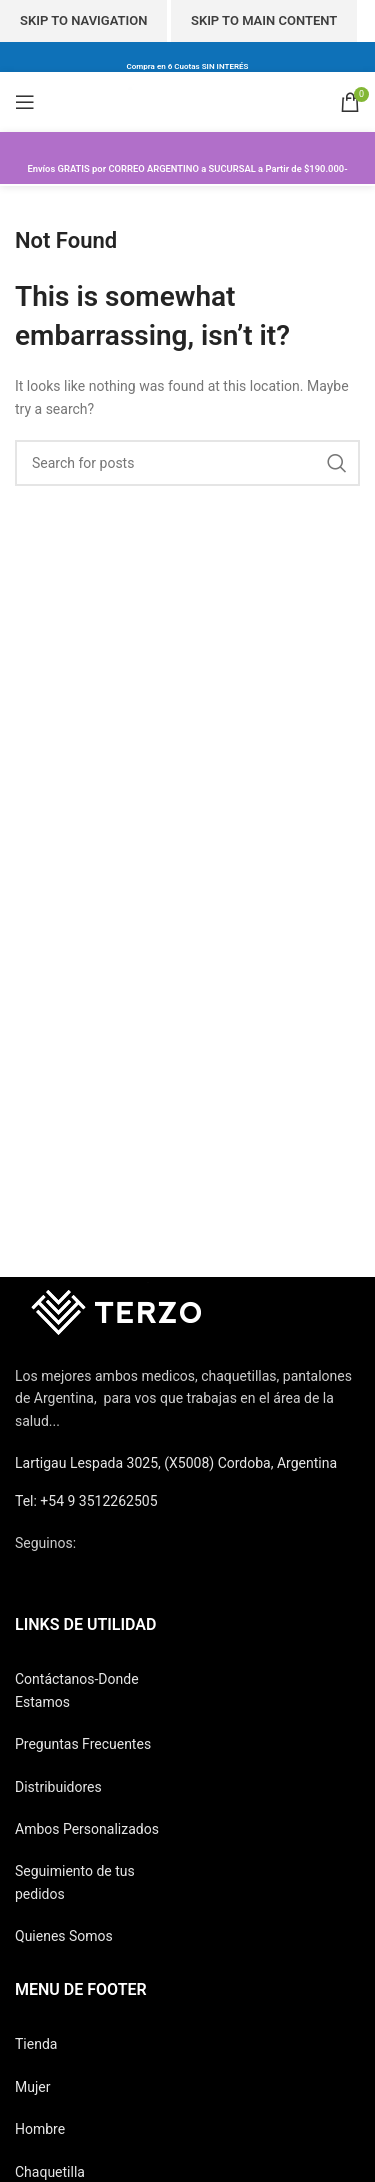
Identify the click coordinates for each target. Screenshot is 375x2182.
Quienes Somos (64, 1936)
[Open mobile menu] (25, 102)
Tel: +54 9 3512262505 (86, 1501)
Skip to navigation (83, 20)
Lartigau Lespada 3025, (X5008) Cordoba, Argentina (176, 1463)
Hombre (40, 2129)
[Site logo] (187, 101)
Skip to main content (264, 20)
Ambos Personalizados (87, 1829)
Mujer (32, 2087)
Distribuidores (58, 1787)
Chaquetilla (50, 2172)
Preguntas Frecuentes (83, 1744)
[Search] (187, 463)
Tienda (36, 2044)
